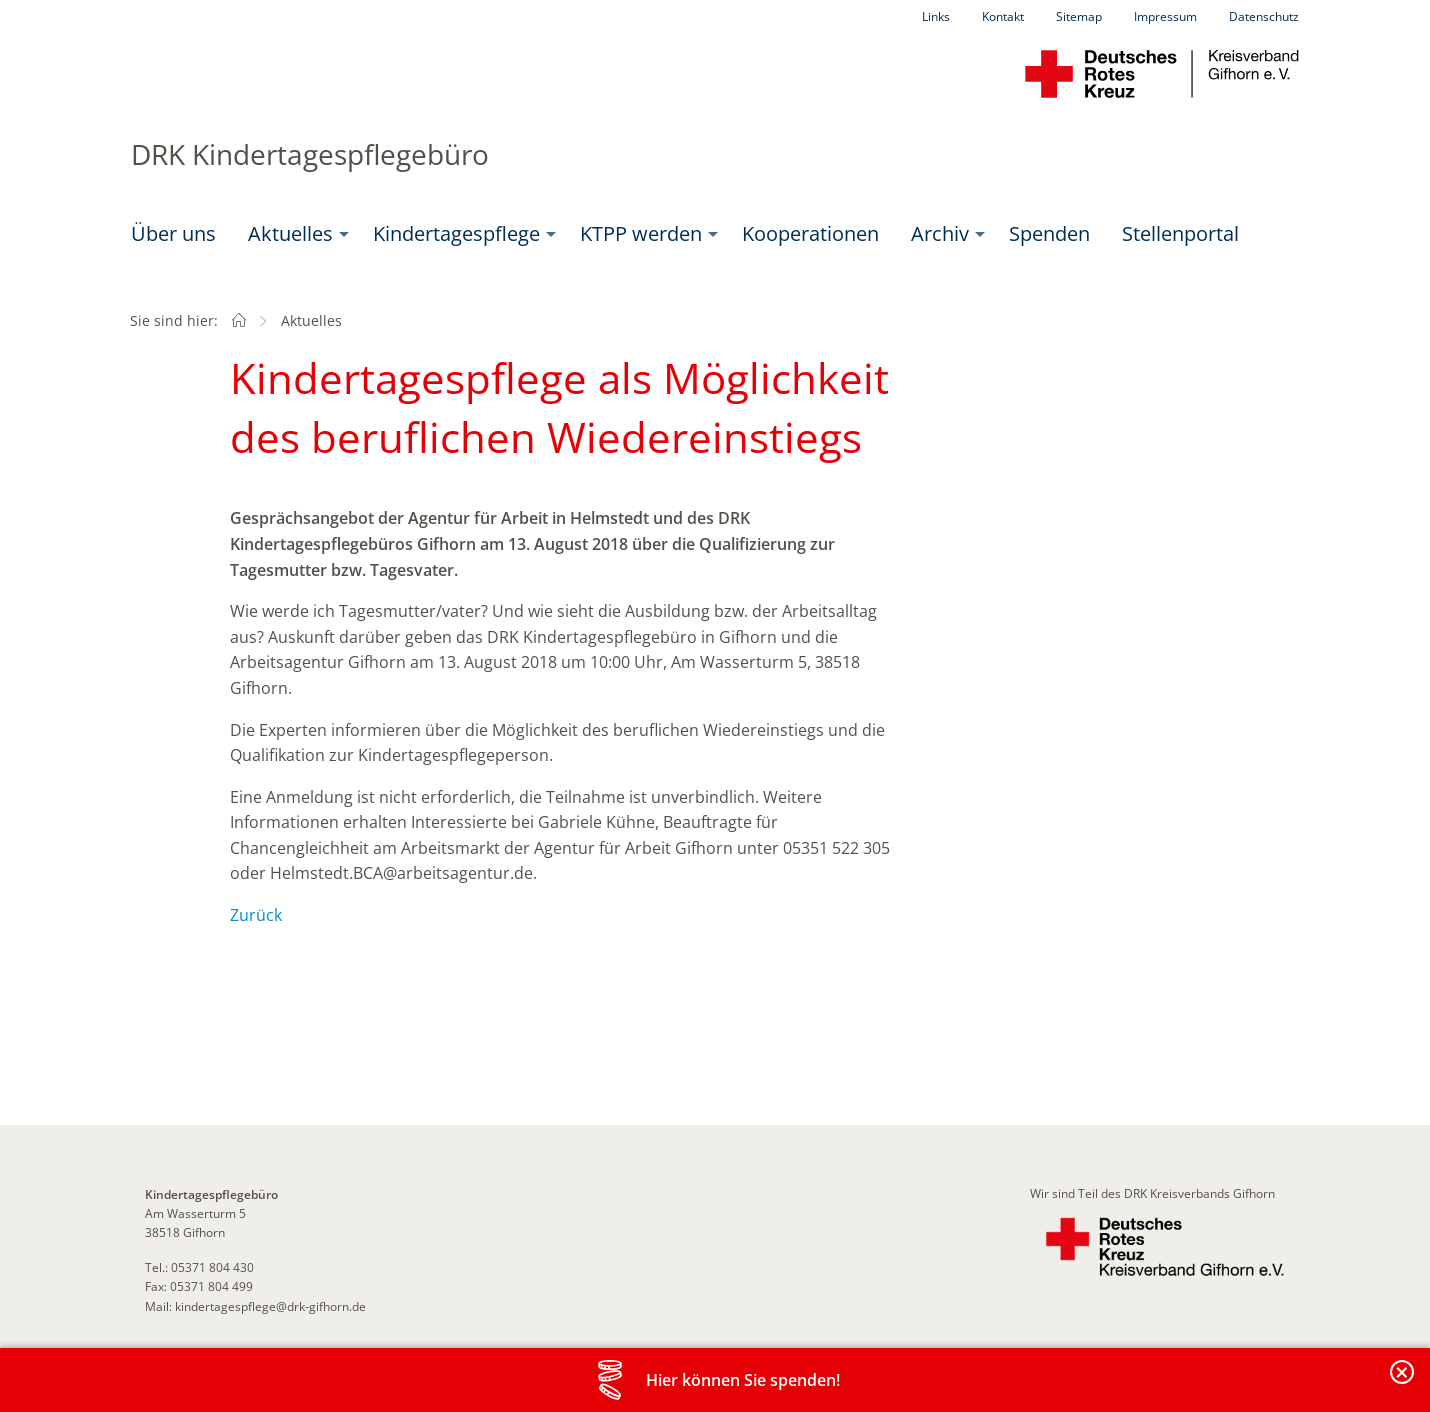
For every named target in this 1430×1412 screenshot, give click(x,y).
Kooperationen (810, 233)
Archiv (940, 233)
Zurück (256, 915)
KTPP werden (641, 233)
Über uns (173, 233)
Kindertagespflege (456, 233)
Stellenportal (1180, 233)
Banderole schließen (1403, 1383)
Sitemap (1079, 16)
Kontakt (1003, 16)
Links (936, 16)
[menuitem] (173, 234)
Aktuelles (290, 233)
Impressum (1165, 16)
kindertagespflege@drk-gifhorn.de (270, 1306)
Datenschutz (1264, 16)
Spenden (1049, 233)
